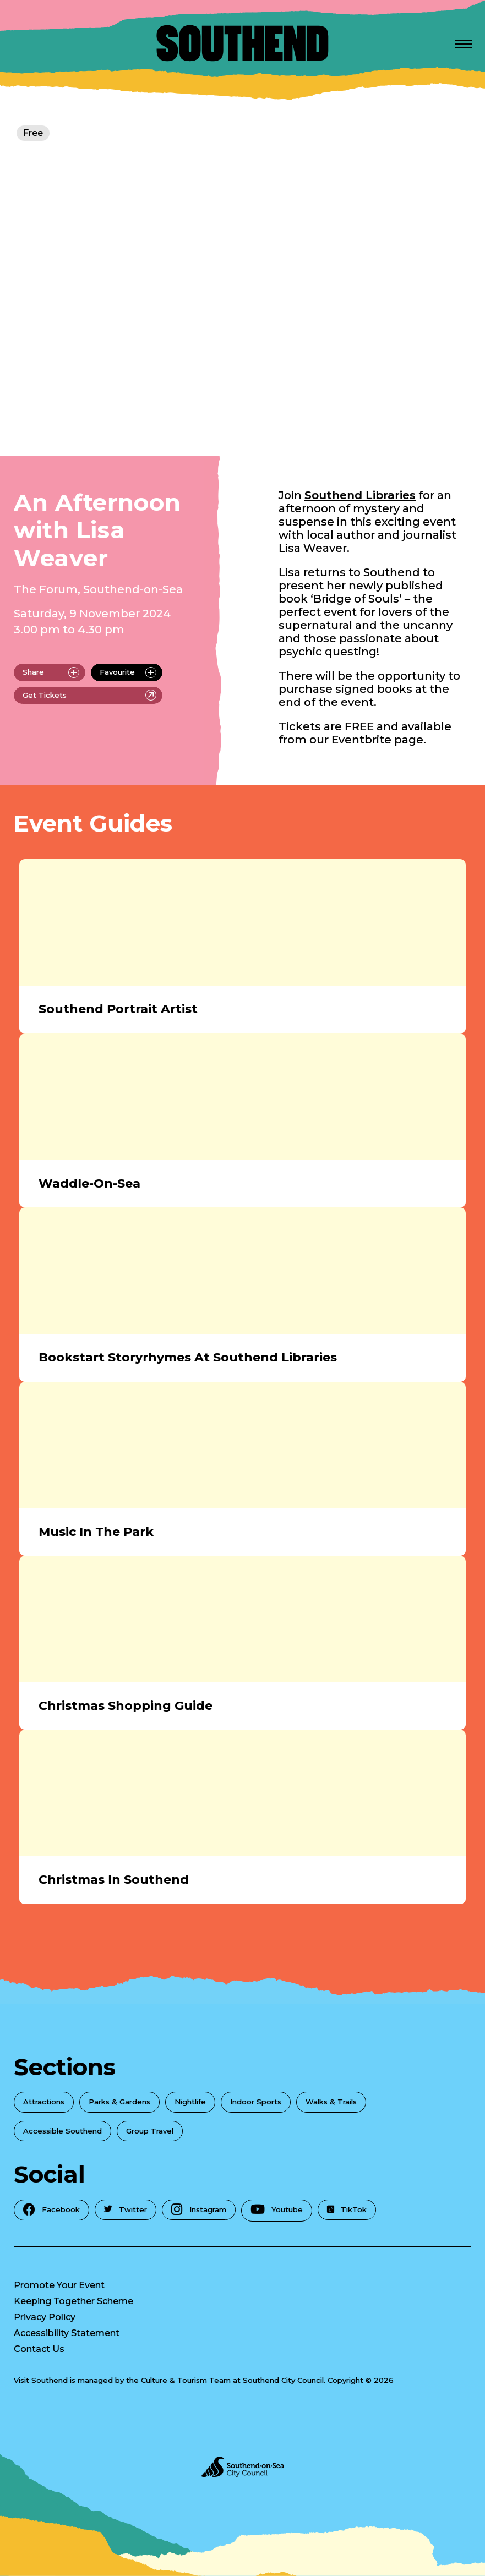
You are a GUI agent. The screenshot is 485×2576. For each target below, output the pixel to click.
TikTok (347, 2209)
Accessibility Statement (66, 2333)
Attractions (43, 2101)
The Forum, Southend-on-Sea (98, 589)
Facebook (51, 2209)
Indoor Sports (255, 2101)
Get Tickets (89, 695)
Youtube (276, 2209)
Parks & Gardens (119, 2101)
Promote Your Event (59, 2285)
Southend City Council (283, 2380)
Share (51, 672)
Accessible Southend (62, 2130)
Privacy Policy (44, 2317)
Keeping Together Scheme (73, 2301)
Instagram (198, 2209)
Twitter (125, 2209)
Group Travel (149, 2130)
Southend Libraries (360, 495)
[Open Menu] (463, 43)
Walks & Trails (331, 2101)
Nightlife (190, 2101)
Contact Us (39, 2349)
